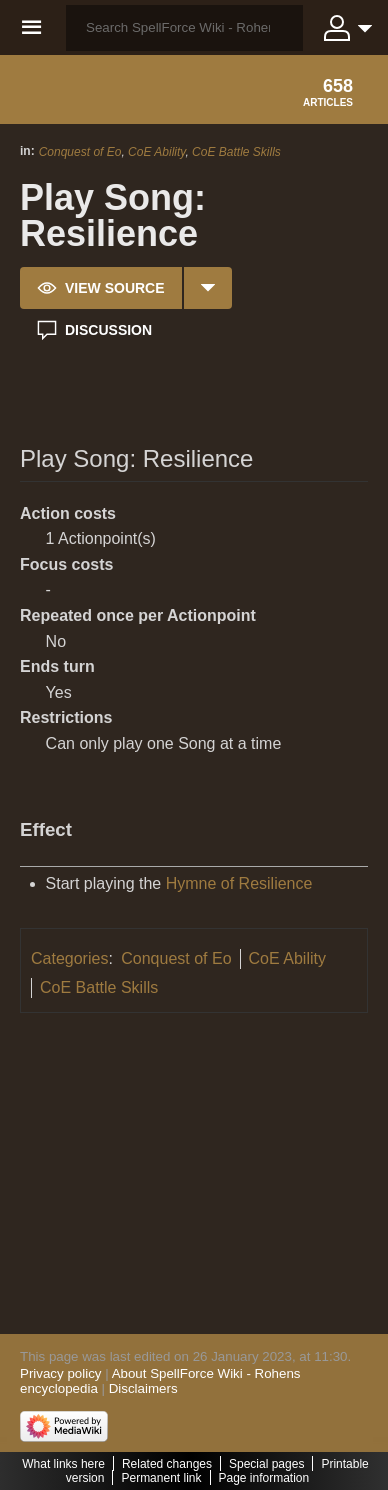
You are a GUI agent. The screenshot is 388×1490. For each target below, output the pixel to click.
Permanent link (161, 1478)
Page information (264, 1478)
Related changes (167, 1464)
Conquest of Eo (80, 152)
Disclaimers (143, 1388)
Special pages (266, 1464)
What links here (63, 1464)
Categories (69, 958)
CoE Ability (156, 152)
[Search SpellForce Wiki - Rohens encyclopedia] (184, 28)
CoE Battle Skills (236, 152)
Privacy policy (60, 1373)
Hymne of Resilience (239, 883)
